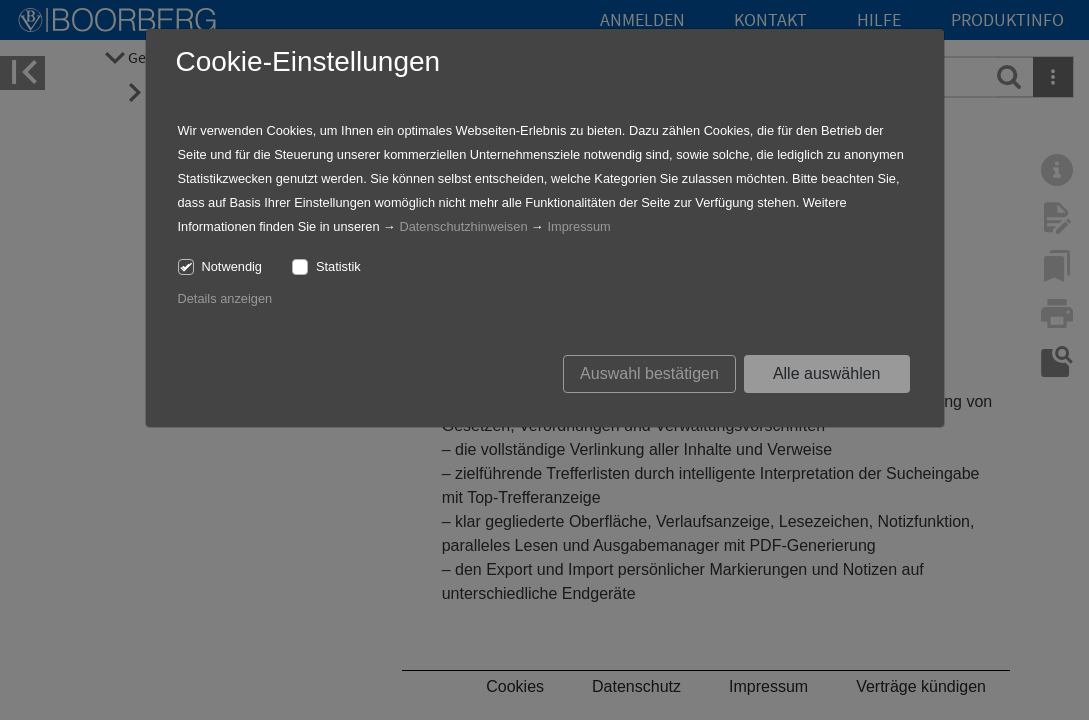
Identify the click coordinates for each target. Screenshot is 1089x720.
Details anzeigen (225, 298)
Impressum (578, 226)
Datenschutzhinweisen (463, 226)
